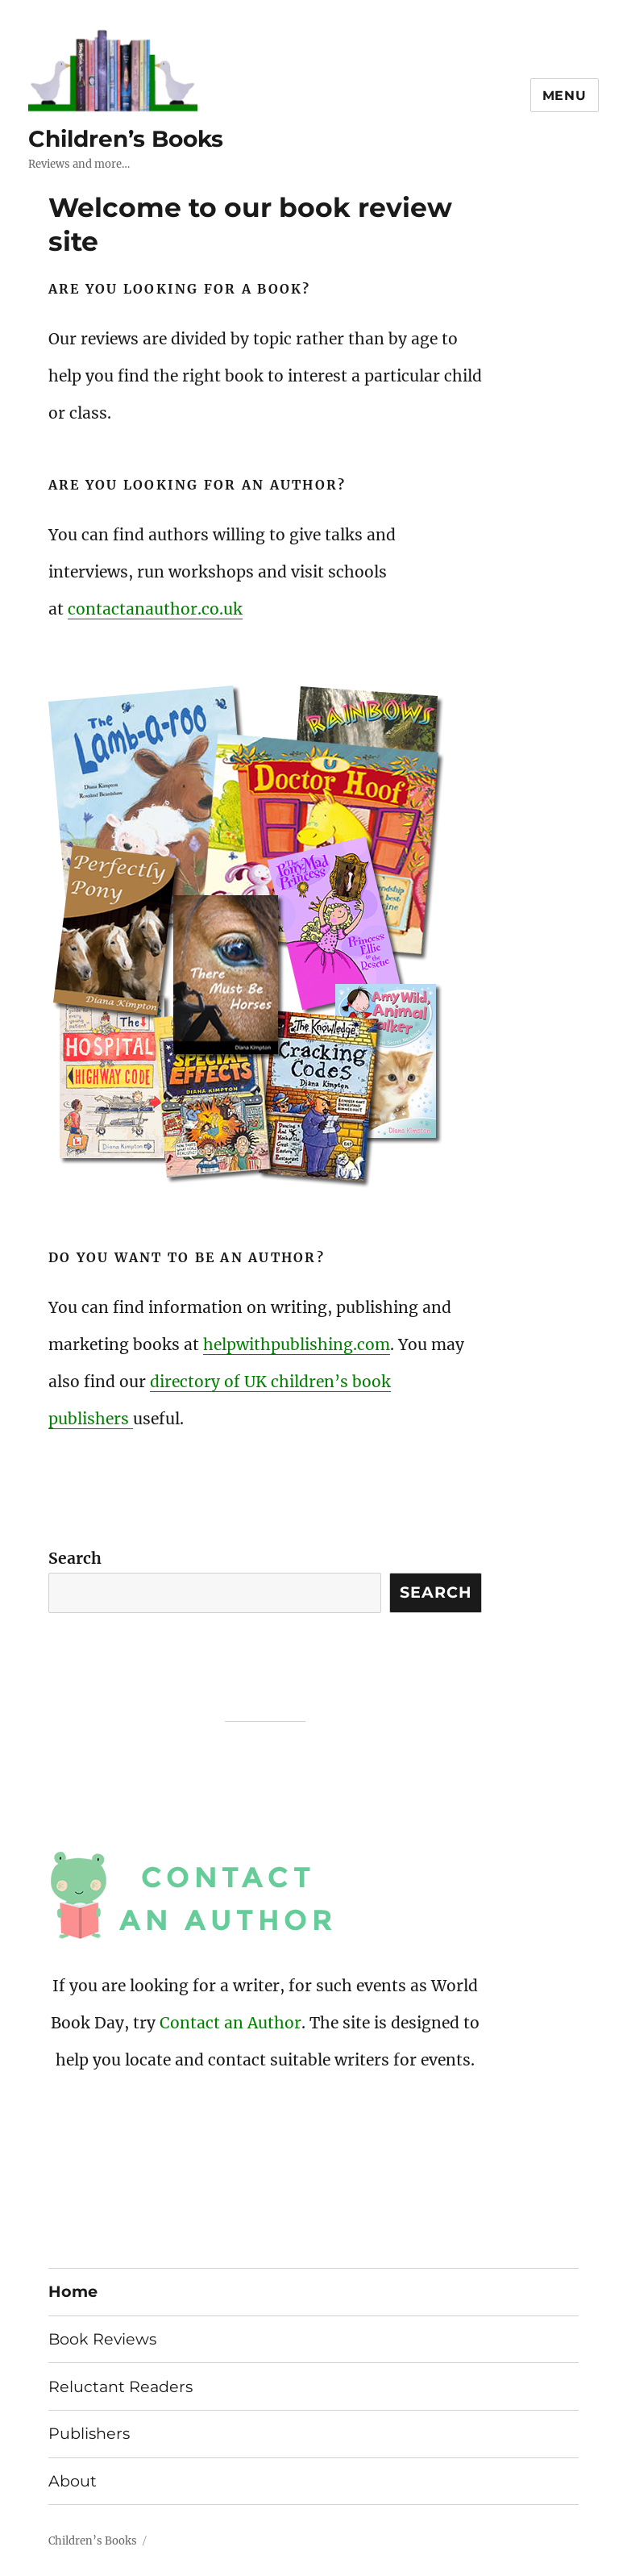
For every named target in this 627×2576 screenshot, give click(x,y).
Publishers (89, 2433)
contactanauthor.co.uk (155, 609)
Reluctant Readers (120, 2386)
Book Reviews (102, 2339)
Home (73, 2291)
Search (75, 1558)
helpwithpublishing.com (296, 1344)
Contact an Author (230, 2022)
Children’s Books (125, 138)
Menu (564, 95)
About (72, 2481)
